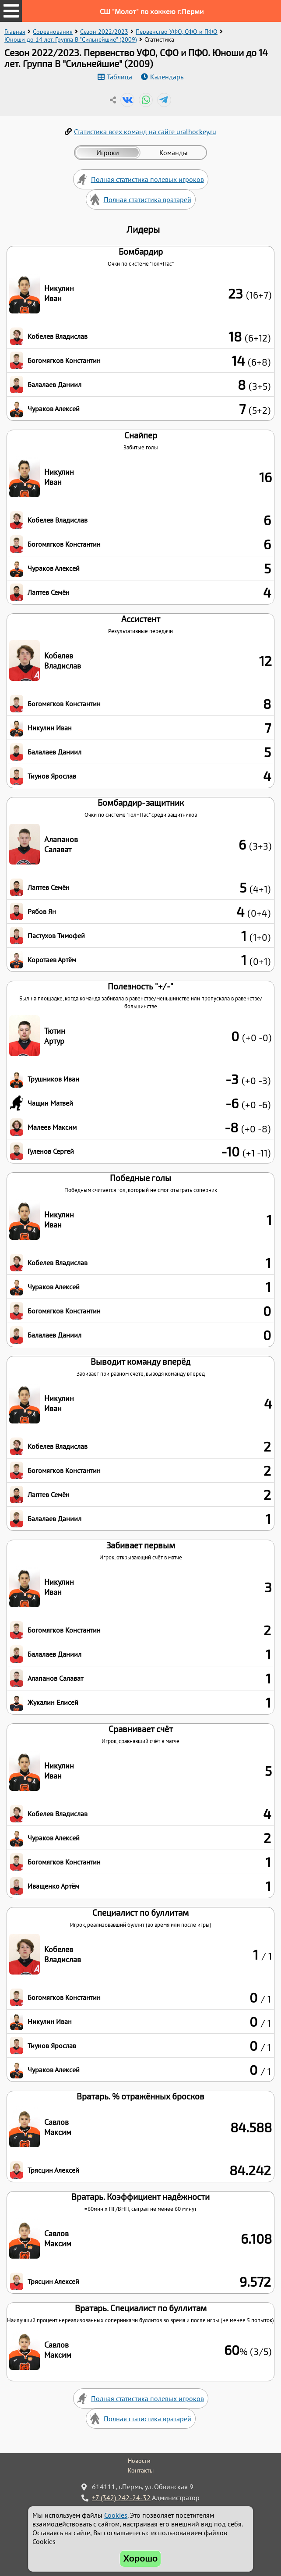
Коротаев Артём (52, 959)
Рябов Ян (42, 911)
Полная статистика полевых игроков (147, 179)
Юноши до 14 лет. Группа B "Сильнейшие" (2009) (70, 39)
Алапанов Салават (61, 844)
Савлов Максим (57, 2127)
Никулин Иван (59, 293)
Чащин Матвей (50, 1103)
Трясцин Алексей (53, 2170)
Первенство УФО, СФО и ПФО (177, 31)
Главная (14, 31)
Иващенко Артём (53, 1886)
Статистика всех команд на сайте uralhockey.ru (145, 131)
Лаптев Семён (49, 592)
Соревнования (53, 31)
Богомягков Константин (64, 360)
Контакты (141, 2470)
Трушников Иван (53, 1079)
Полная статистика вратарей (147, 199)
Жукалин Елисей (53, 1702)
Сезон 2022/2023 (104, 31)
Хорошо (140, 2558)
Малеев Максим (52, 1127)
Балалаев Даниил (54, 384)
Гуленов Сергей (51, 1151)
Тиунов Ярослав (52, 776)
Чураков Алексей (54, 408)
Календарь (166, 76)
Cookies (115, 2515)
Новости (139, 2461)
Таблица (119, 76)
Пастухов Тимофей (56, 935)
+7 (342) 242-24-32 (121, 2497)
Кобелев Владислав (58, 336)
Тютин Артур (54, 1036)
